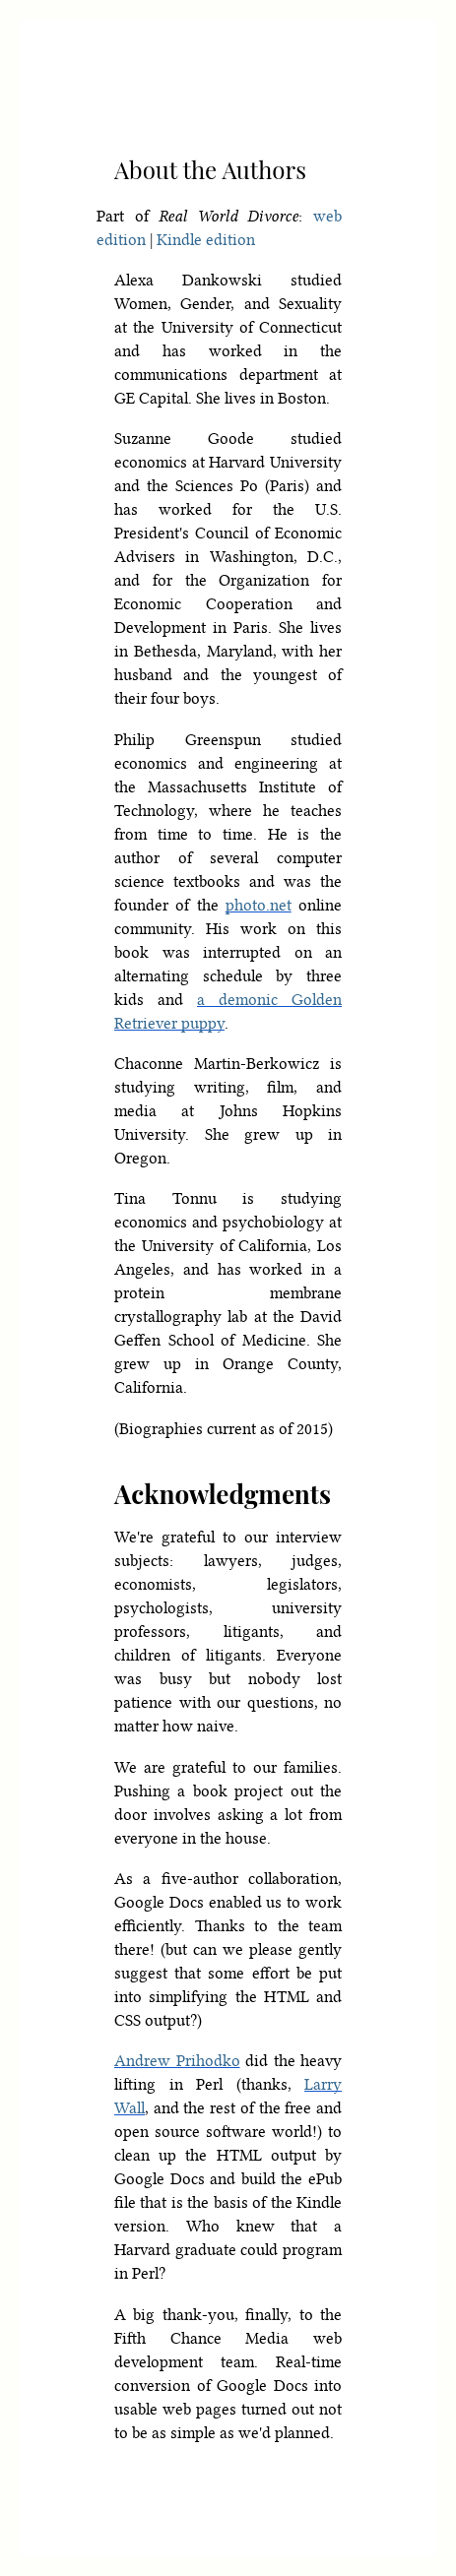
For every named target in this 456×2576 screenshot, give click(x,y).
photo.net (259, 905)
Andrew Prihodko (177, 2060)
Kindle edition (206, 239)
